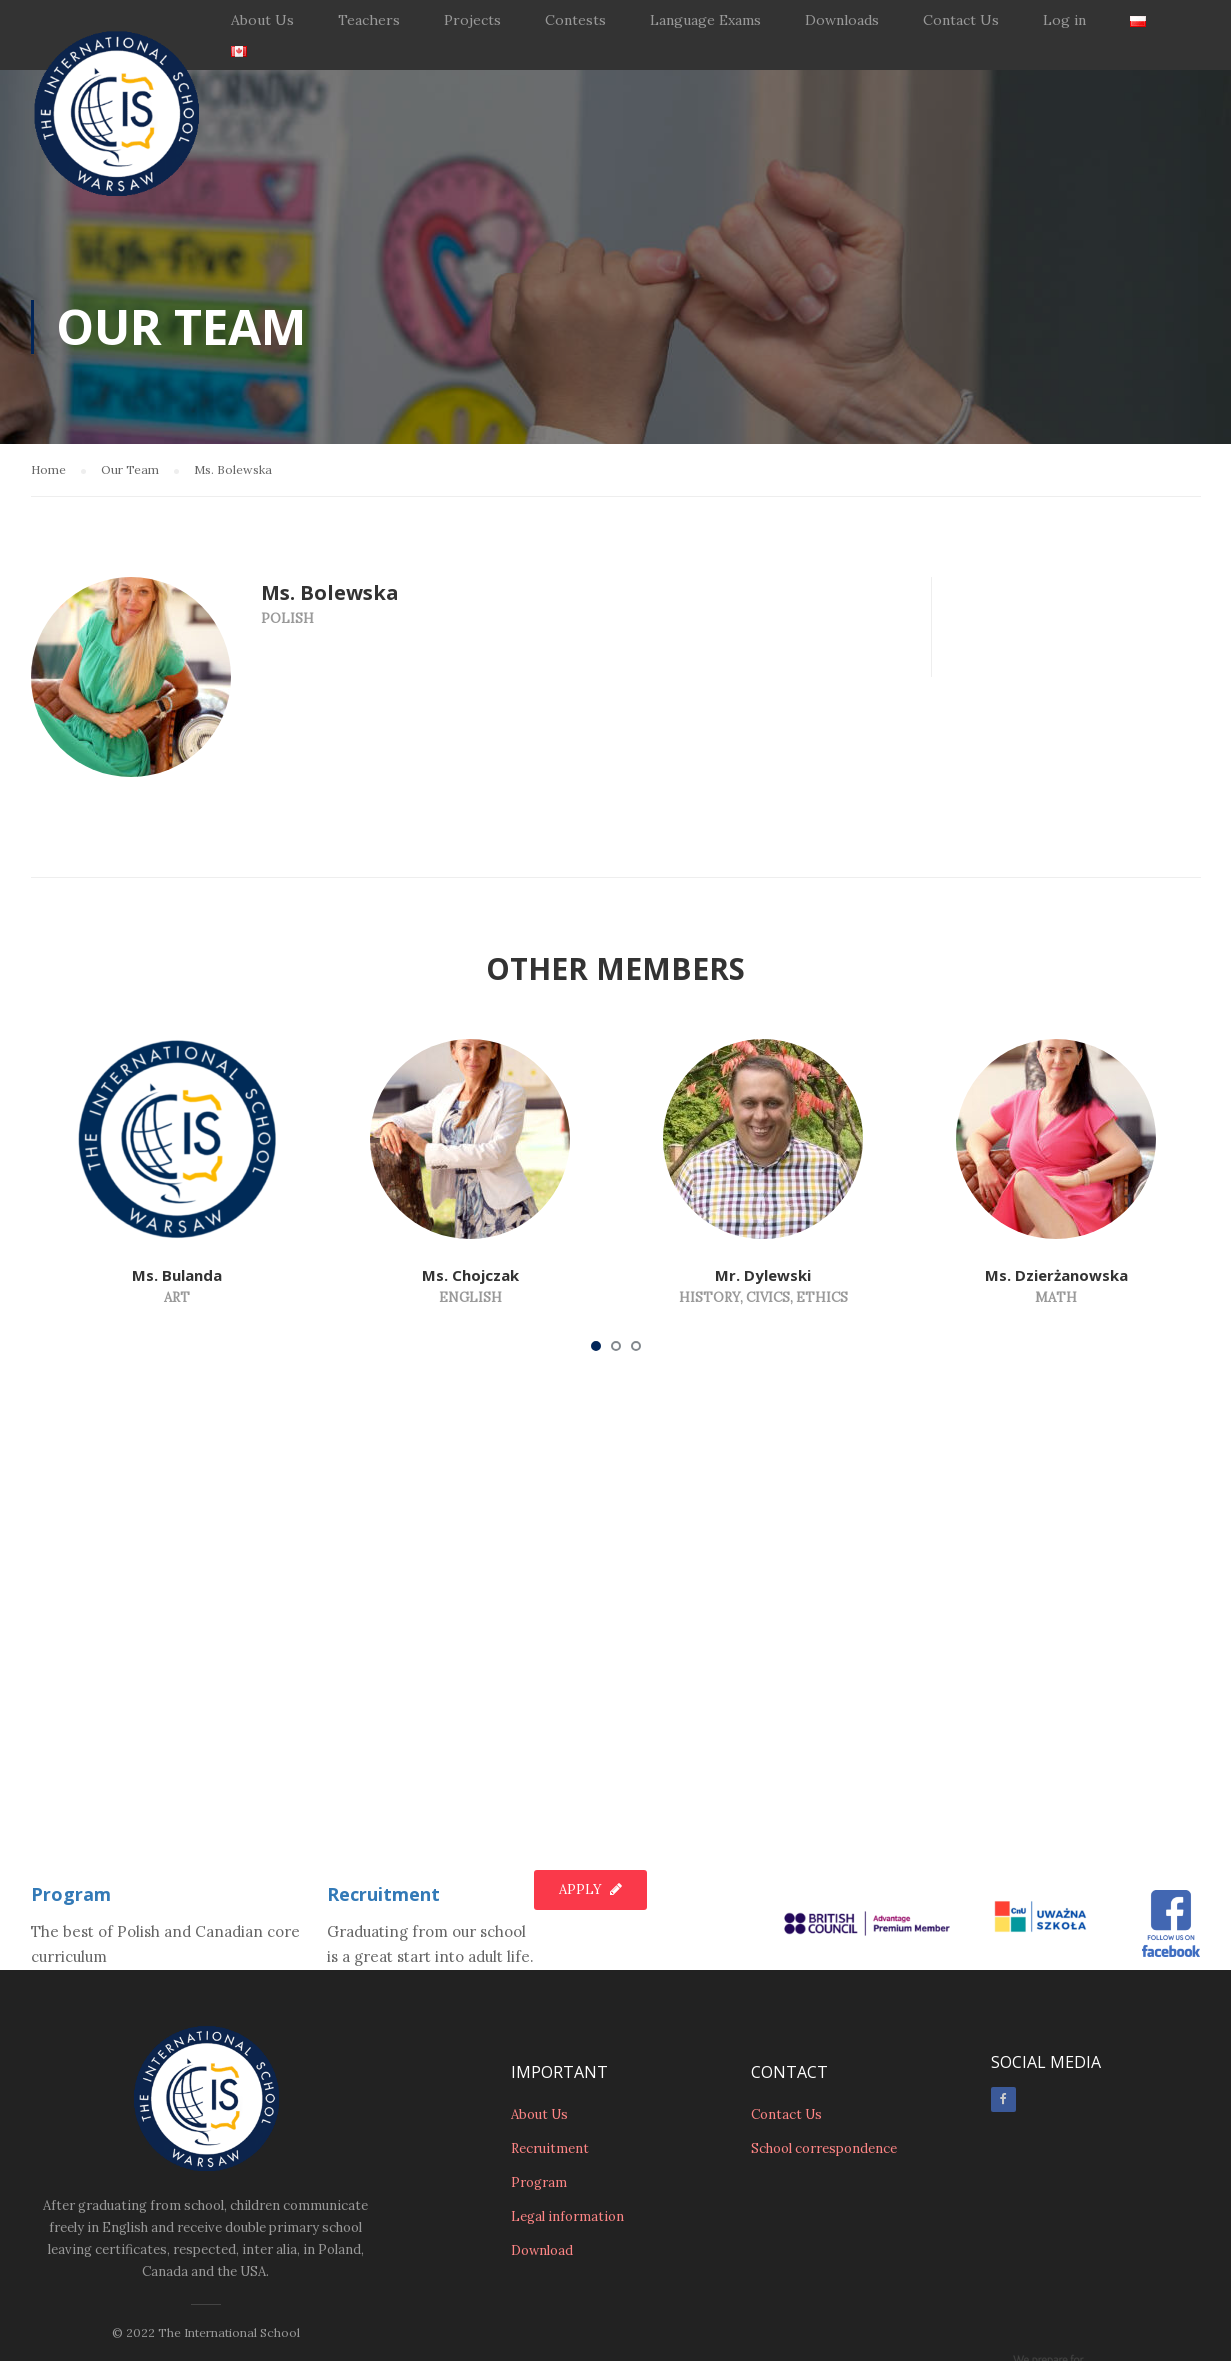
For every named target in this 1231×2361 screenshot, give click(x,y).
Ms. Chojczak (470, 1275)
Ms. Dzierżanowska (1056, 1275)
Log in (1064, 20)
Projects (472, 20)
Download (542, 2155)
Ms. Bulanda (177, 1275)
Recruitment (383, 1799)
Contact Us (961, 20)
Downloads (842, 20)
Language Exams (705, 20)
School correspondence (824, 2053)
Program (71, 1799)
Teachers (369, 20)
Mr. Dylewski (763, 1275)
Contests (575, 20)
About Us (262, 20)
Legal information (567, 2121)
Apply (590, 1794)
